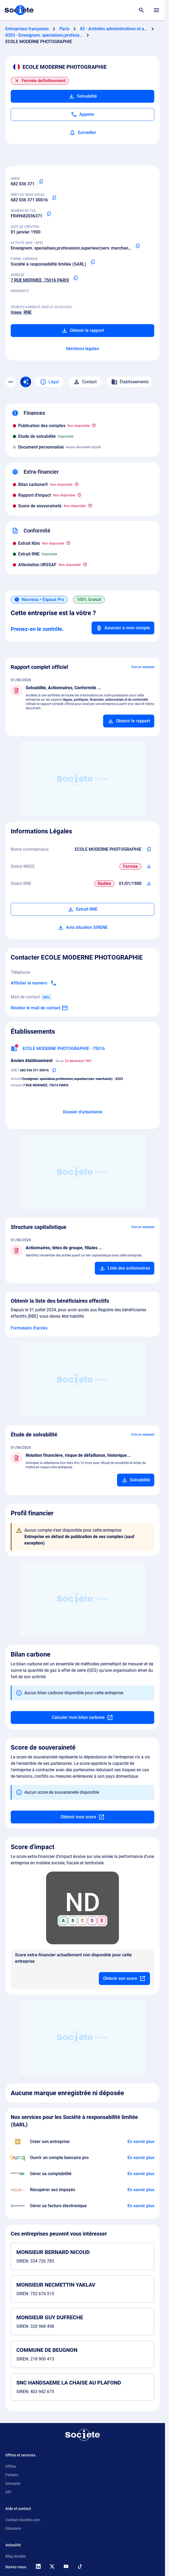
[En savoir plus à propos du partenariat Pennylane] (140, 2206)
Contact (85, 382)
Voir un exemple (142, 667)
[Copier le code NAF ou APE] (137, 246)
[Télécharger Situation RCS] (149, 883)
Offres (10, 2466)
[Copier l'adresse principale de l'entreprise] (75, 278)
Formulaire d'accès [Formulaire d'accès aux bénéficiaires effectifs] (29, 1328)
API (8, 2492)
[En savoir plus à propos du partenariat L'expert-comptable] (140, 2174)
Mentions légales (82, 348)
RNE (28, 312)
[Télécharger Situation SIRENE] (149, 866)
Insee (16, 312)
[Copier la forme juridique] (92, 262)
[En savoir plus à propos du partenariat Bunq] (140, 2158)
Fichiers (11, 2475)
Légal (49, 382)
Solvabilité (82, 96)
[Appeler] (82, 114)
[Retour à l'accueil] (82, 2434)
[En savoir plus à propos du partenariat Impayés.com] (140, 2190)
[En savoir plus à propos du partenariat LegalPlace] (140, 2141)
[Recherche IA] (25, 382)
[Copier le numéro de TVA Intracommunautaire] (48, 214)
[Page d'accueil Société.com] (19, 10)
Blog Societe (15, 2556)
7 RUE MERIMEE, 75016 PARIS (40, 280)
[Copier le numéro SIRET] (54, 198)
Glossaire (13, 2528)
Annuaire (12, 2483)
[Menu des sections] (10, 382)
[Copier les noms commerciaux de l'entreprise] (149, 849)
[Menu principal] (156, 10)
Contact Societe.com (22, 2520)
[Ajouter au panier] (128, 721)
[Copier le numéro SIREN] (41, 182)
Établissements (130, 382)
